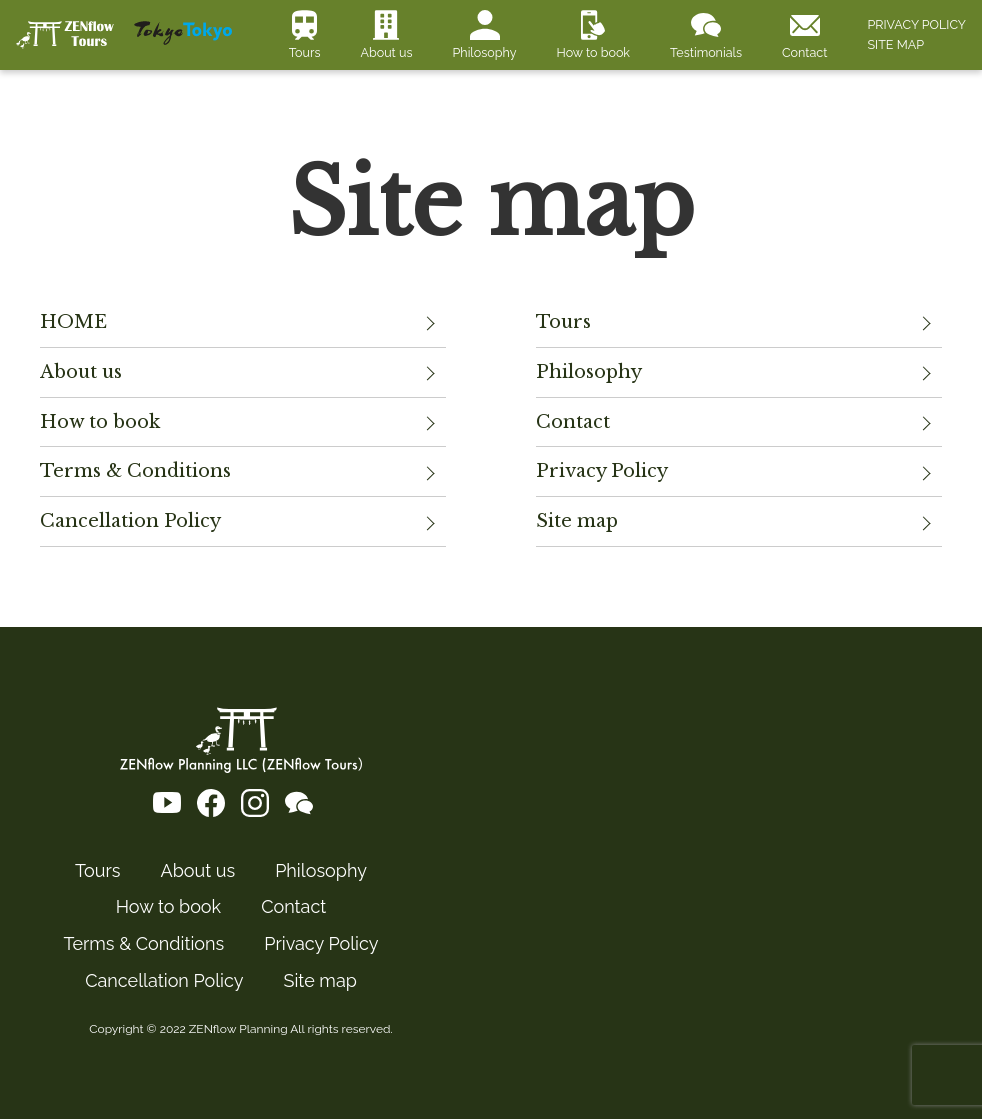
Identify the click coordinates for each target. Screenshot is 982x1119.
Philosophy (485, 52)
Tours (305, 52)
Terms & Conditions (135, 471)
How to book (593, 52)
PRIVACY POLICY (916, 24)
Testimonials (706, 52)
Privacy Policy (602, 471)
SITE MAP (895, 44)
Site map (577, 521)
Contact (804, 52)
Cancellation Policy (130, 521)
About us (386, 52)
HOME (73, 322)
